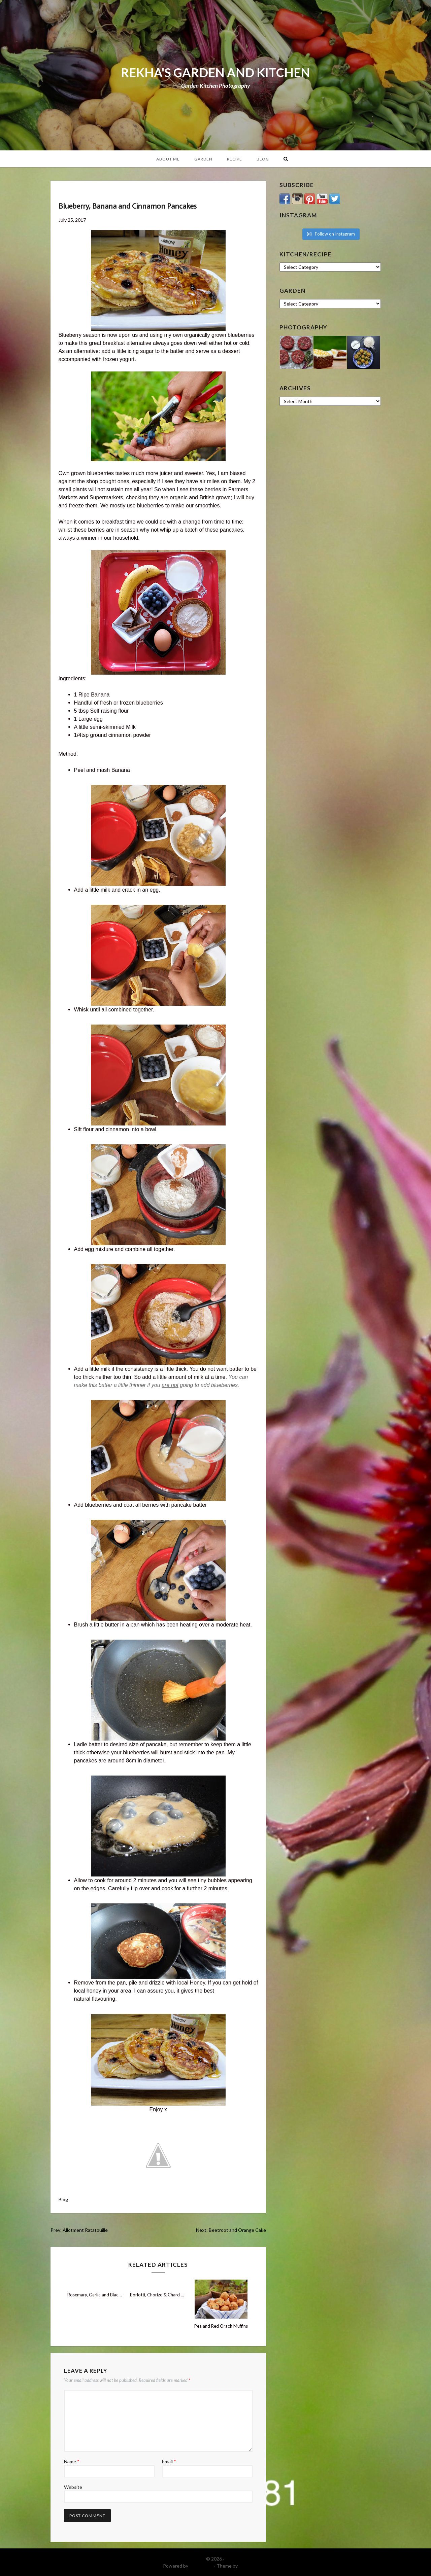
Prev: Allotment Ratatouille (79, 2230)
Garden (203, 159)
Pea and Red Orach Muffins (221, 2326)
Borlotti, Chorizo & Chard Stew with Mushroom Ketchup (185, 2294)
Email (169, 2461)
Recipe (234, 159)
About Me (168, 159)
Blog (263, 159)
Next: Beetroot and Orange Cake (231, 2230)
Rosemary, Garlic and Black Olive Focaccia (109, 2294)
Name (71, 2461)
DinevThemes (253, 2566)
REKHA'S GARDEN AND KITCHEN (215, 72)
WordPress (201, 2566)
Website (73, 2487)
